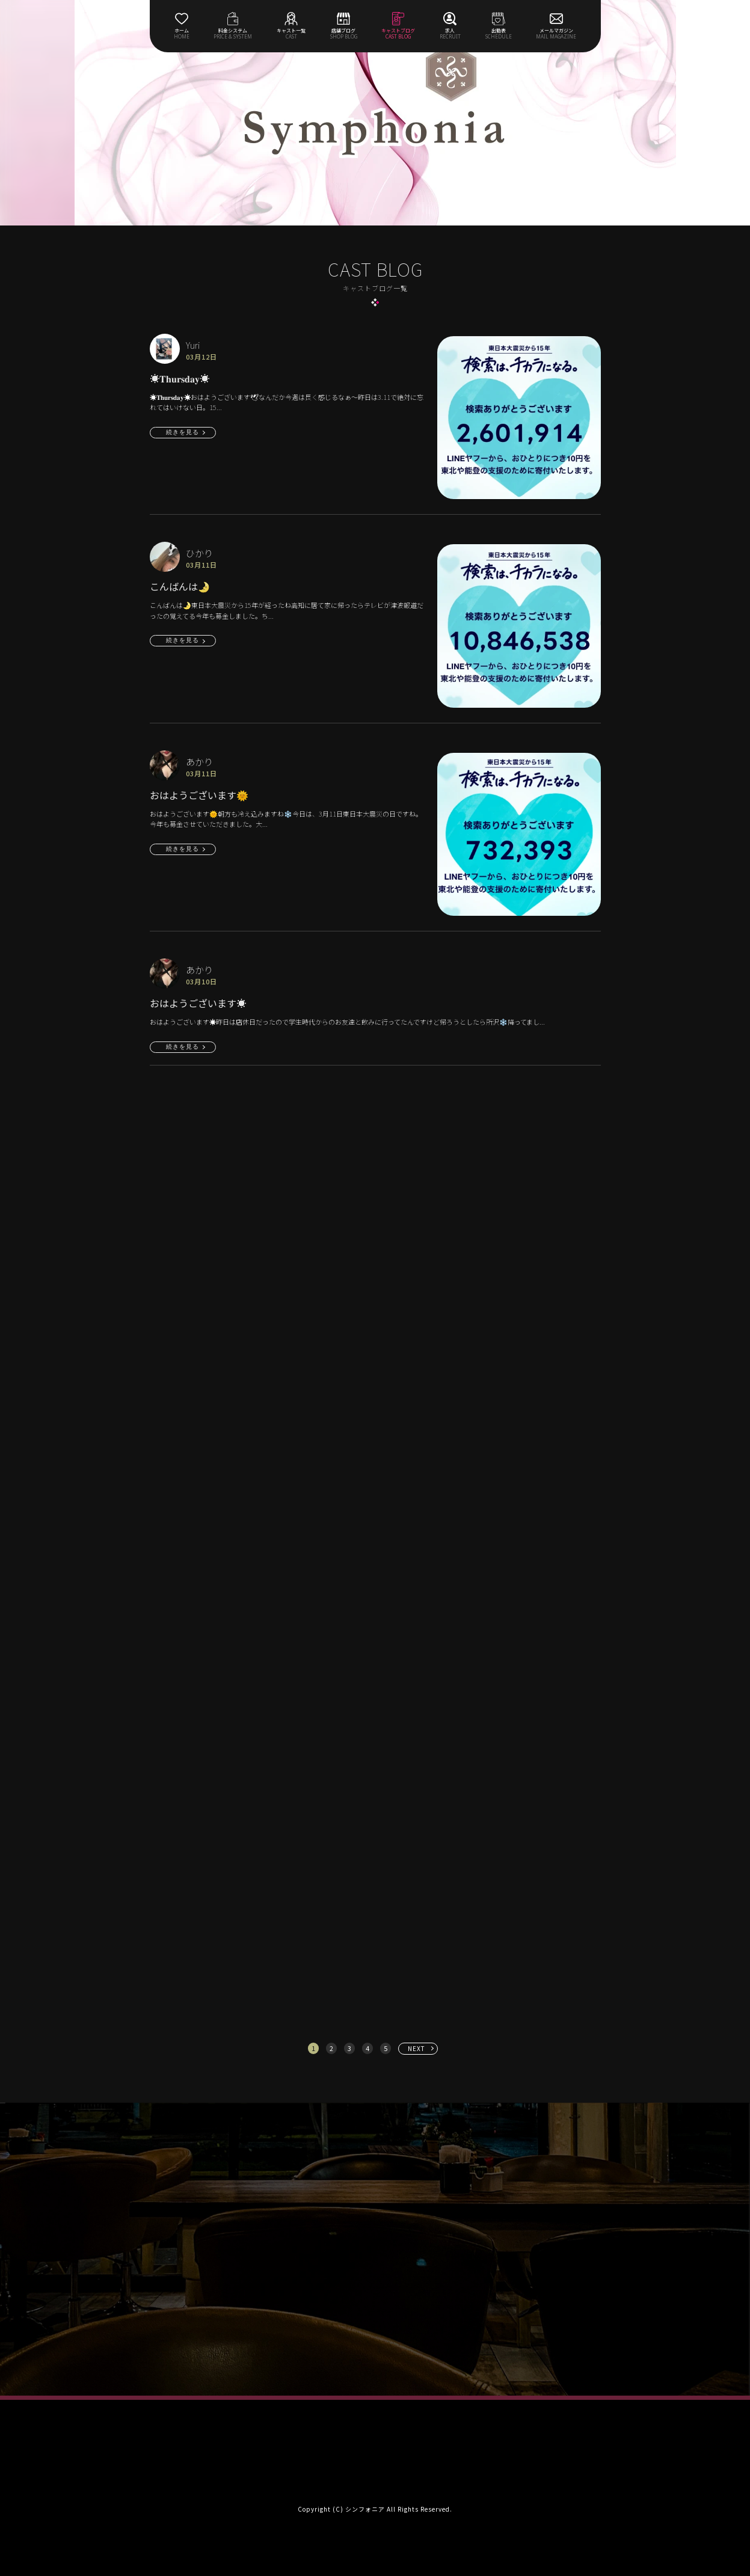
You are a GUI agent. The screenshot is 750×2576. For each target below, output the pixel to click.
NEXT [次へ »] (416, 2048)
